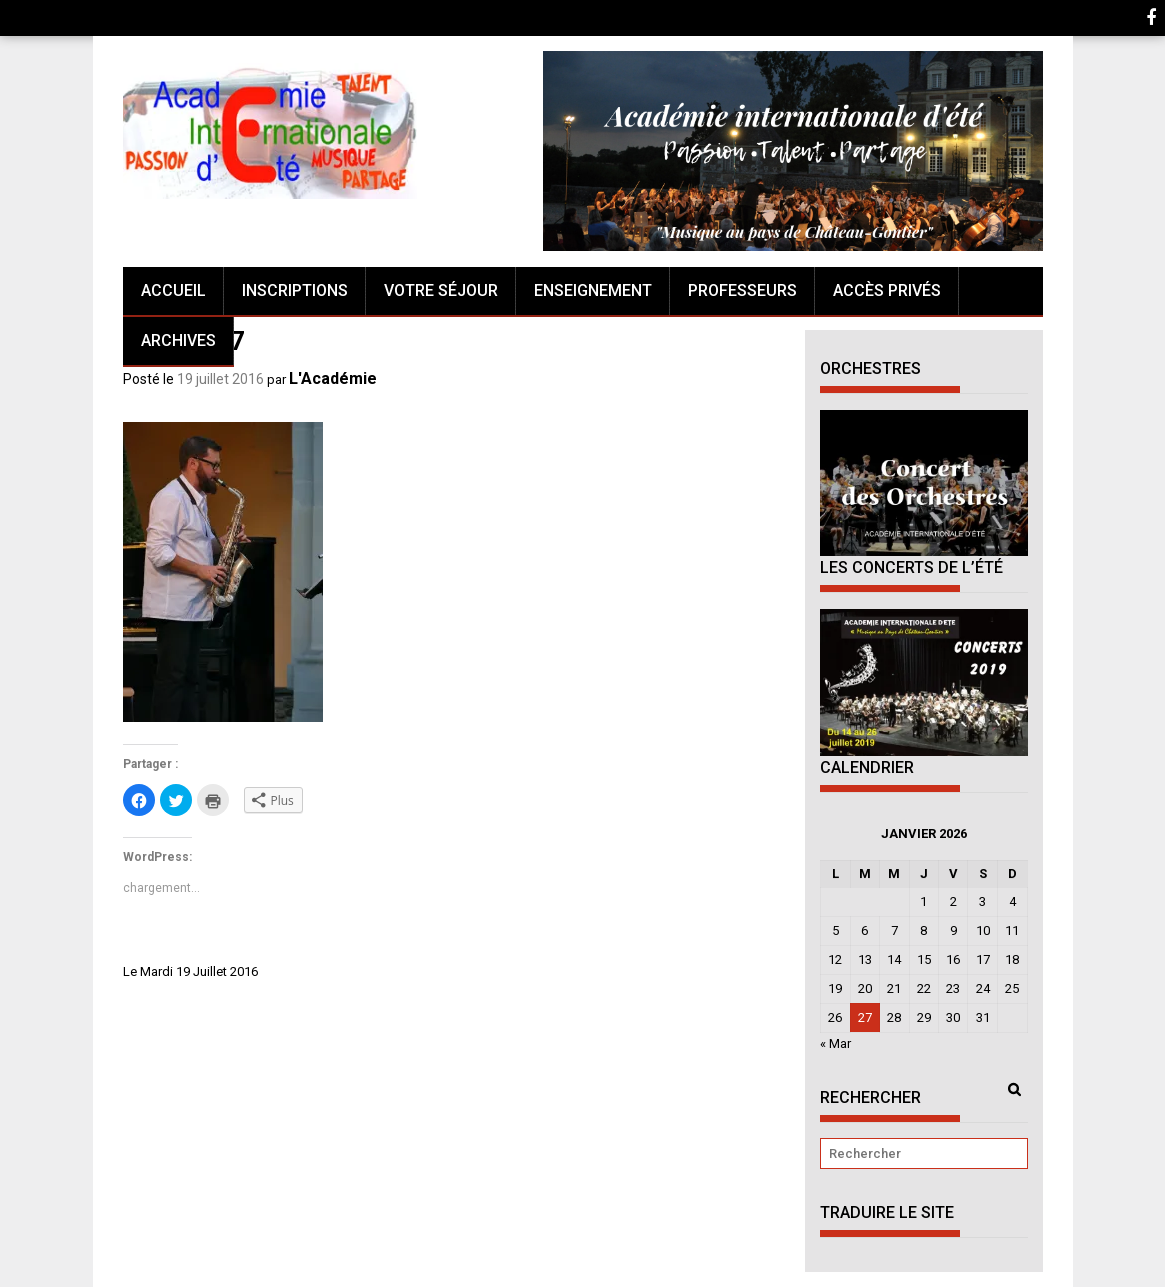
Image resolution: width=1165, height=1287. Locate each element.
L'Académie (333, 378)
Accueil (173, 290)
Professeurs (742, 290)
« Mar (835, 1043)
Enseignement (593, 290)
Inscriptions (295, 290)
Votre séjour (441, 290)
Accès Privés (887, 290)
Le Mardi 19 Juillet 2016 (190, 971)
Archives (178, 340)
